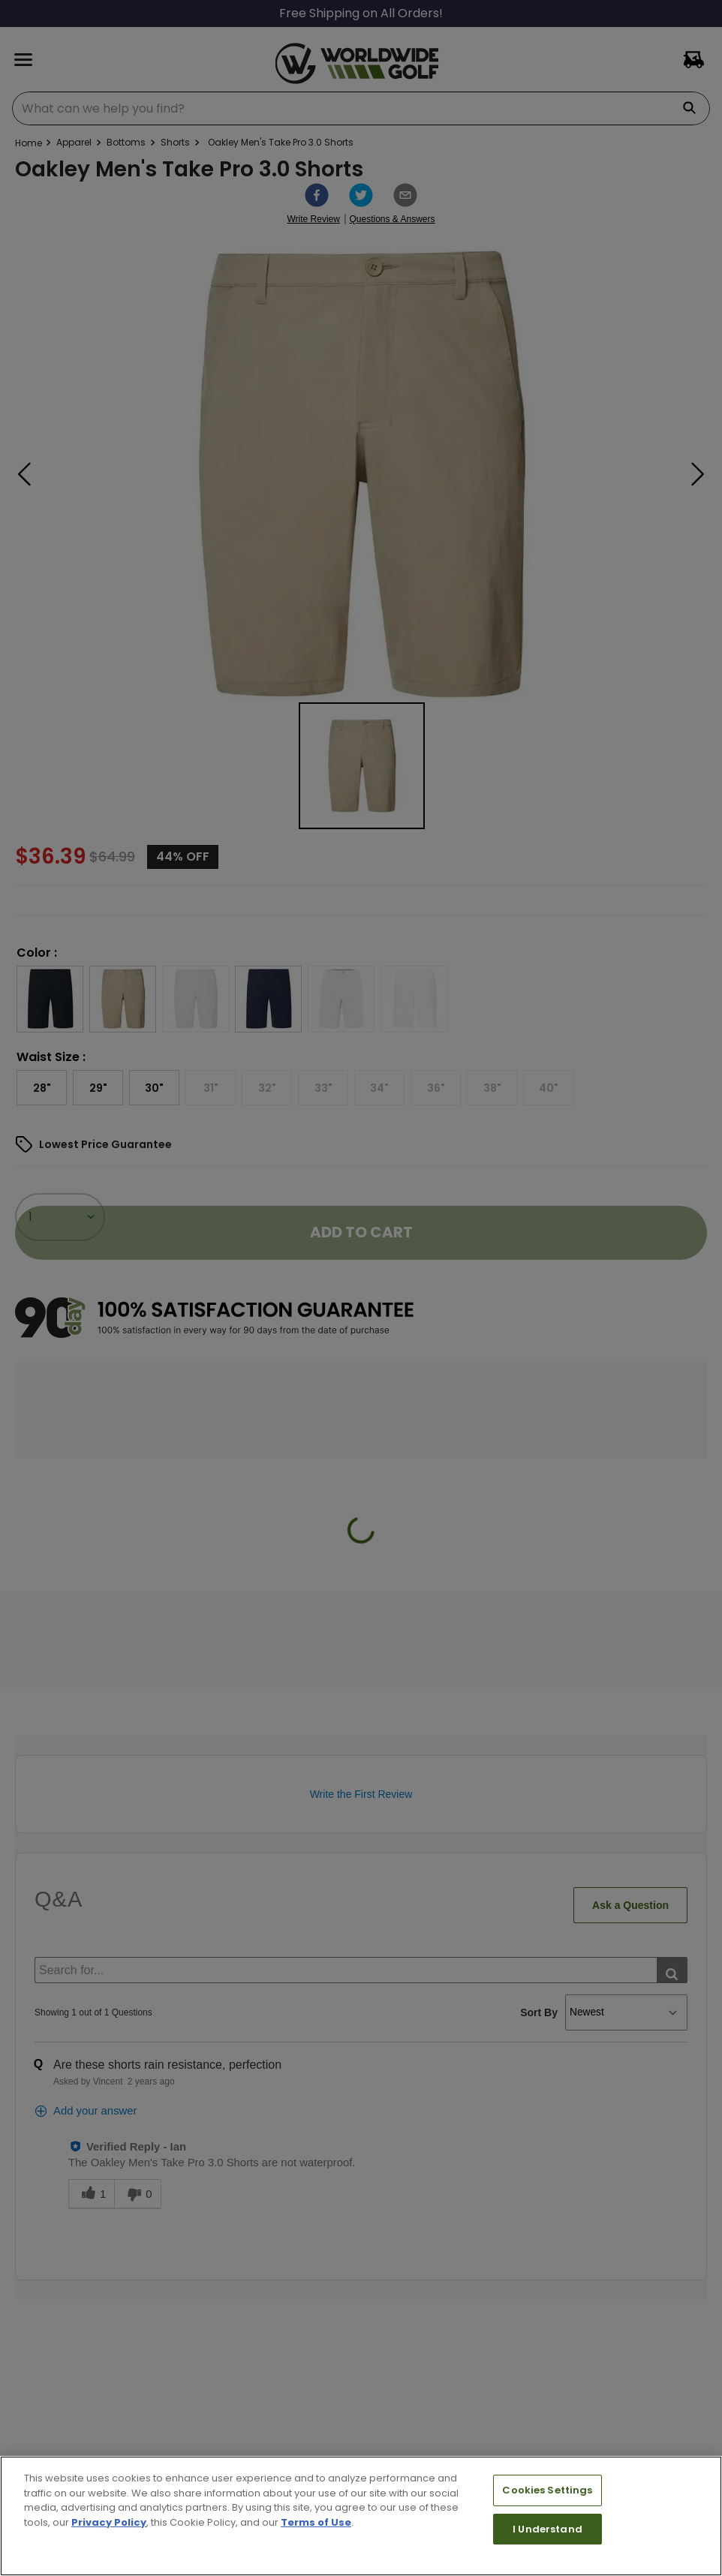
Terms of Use (316, 2522)
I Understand (547, 2529)
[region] (361, 2516)
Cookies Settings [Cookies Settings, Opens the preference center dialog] (547, 2490)
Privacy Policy (108, 2522)
